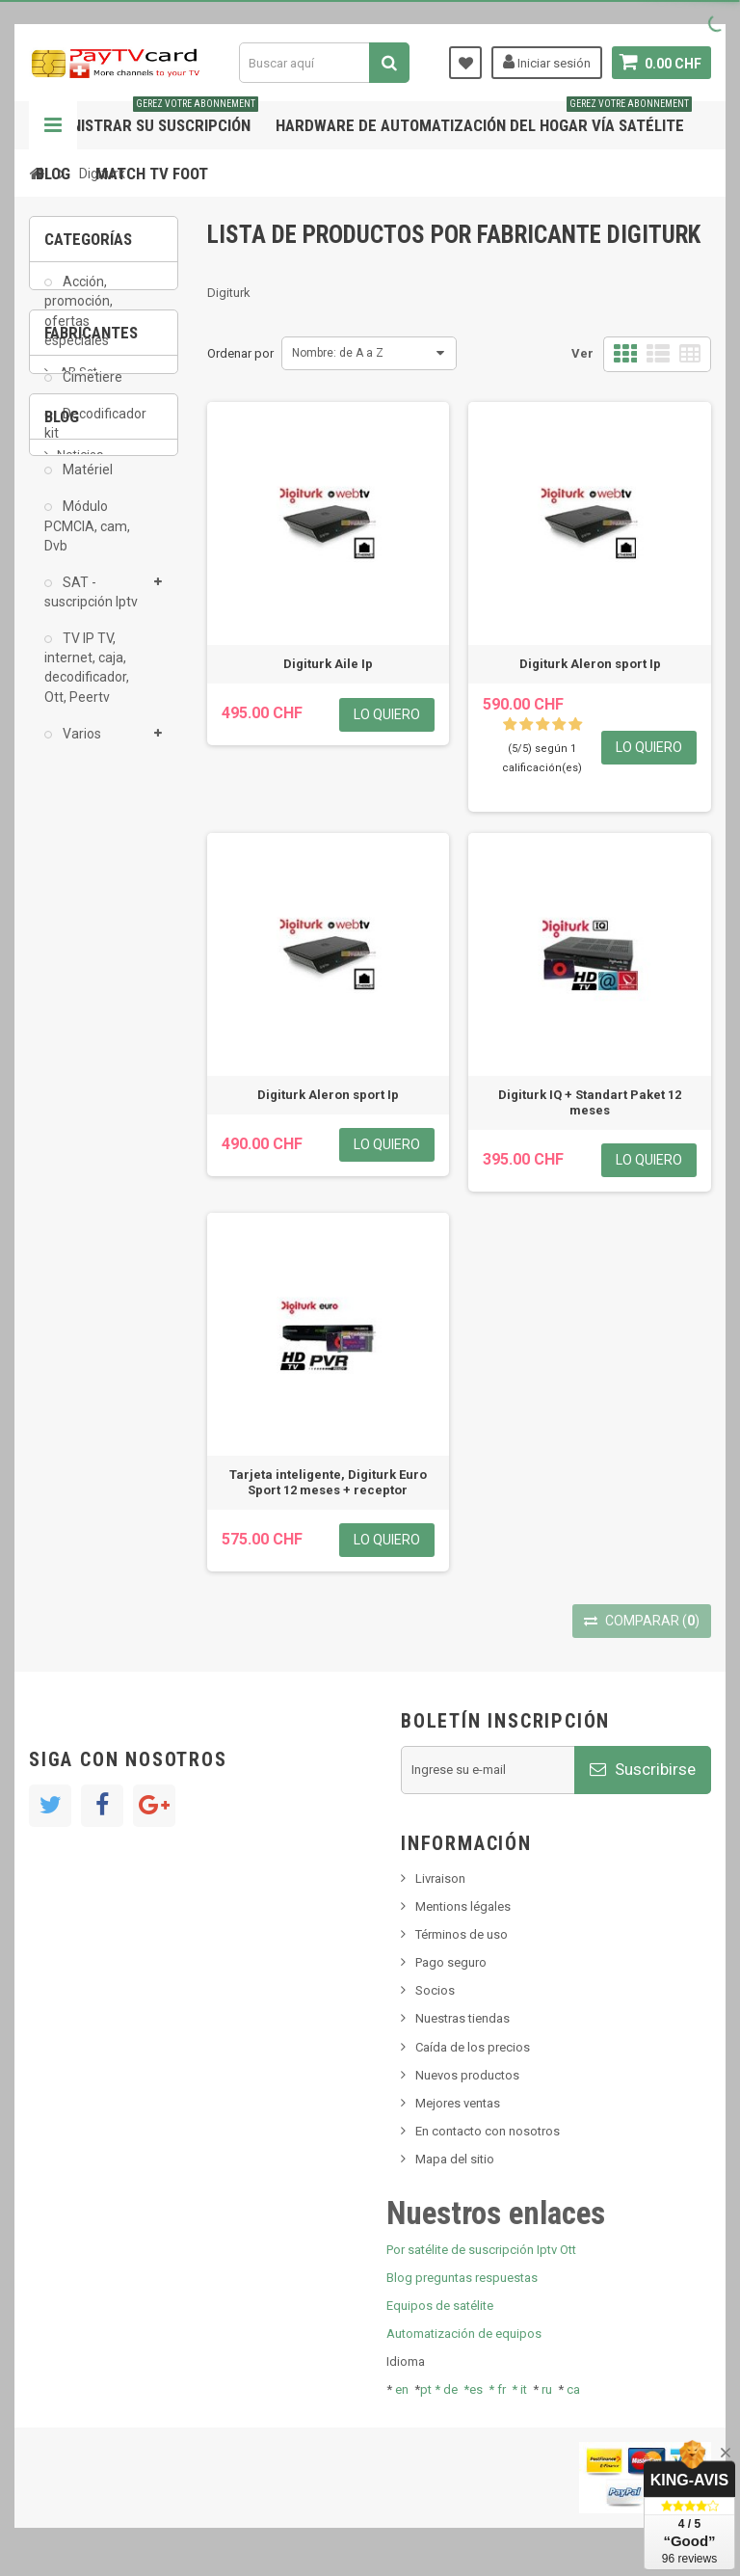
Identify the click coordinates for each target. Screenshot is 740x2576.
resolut (76, 1323)
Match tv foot (151, 173)
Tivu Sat (78, 1294)
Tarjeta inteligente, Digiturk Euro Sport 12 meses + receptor (328, 1482)
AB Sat (77, 875)
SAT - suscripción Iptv (91, 605)
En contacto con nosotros (487, 2131)
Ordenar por (240, 353)
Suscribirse (643, 1769)
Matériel (86, 483)
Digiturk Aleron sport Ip (590, 664)
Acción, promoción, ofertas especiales (78, 324)
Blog (53, 173)
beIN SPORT (91, 990)
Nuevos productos (467, 2075)
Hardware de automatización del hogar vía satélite (484, 118)
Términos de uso (461, 1934)
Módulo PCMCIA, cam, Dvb (87, 539)
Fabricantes (91, 823)
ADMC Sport (93, 904)
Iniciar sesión (547, 61)
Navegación (53, 125)
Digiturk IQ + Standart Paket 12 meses (589, 1102)
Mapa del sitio (454, 2159)
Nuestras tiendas (462, 2018)
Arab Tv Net (90, 961)
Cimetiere (91, 390)
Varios (80, 747)
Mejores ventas (457, 2103)
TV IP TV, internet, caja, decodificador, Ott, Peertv (86, 680)
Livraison (440, 1878)
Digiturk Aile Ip (328, 664)
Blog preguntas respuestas (462, 2277)
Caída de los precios (472, 2047)
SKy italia (82, 1217)
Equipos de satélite (439, 2305)
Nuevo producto (102, 1188)
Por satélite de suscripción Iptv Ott (481, 2249)
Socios (435, 1990)
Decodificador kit (95, 436)
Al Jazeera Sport (104, 933)
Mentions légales (463, 1906)
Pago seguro (451, 1962)
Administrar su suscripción (147, 118)
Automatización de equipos (464, 2333)
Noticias (80, 1158)
